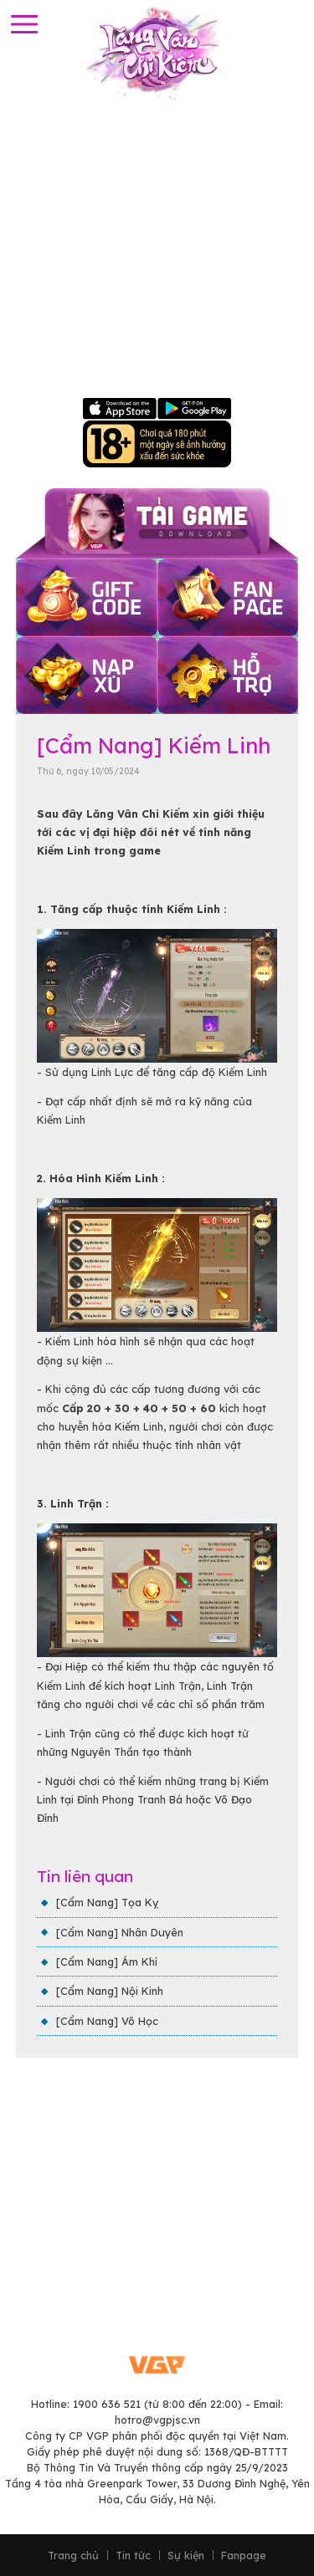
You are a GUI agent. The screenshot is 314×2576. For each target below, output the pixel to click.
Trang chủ (73, 2555)
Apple (120, 409)
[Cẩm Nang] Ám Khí (106, 1961)
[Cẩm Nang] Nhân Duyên (119, 1932)
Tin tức (133, 2555)
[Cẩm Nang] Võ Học (107, 2021)
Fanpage (243, 2555)
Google (194, 409)
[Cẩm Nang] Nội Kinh (109, 1990)
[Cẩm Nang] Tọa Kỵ (107, 1902)
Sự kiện (185, 2555)
